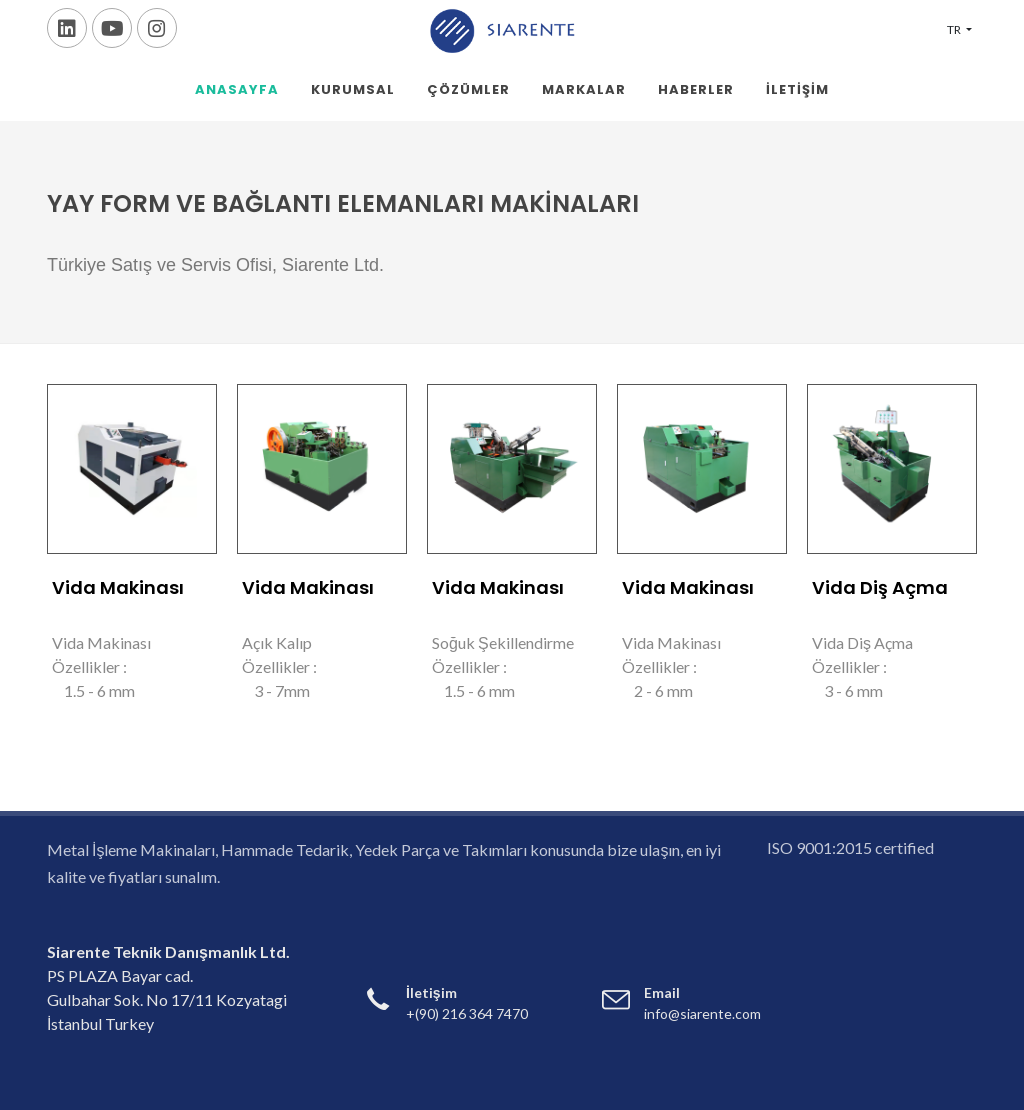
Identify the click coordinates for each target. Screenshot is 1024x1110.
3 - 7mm (276, 690)
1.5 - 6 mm (93, 690)
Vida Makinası (118, 587)
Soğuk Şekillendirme (503, 642)
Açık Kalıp (277, 642)
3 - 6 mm (847, 690)
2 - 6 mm (657, 690)
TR (955, 29)
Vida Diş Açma (880, 587)
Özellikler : (89, 666)
